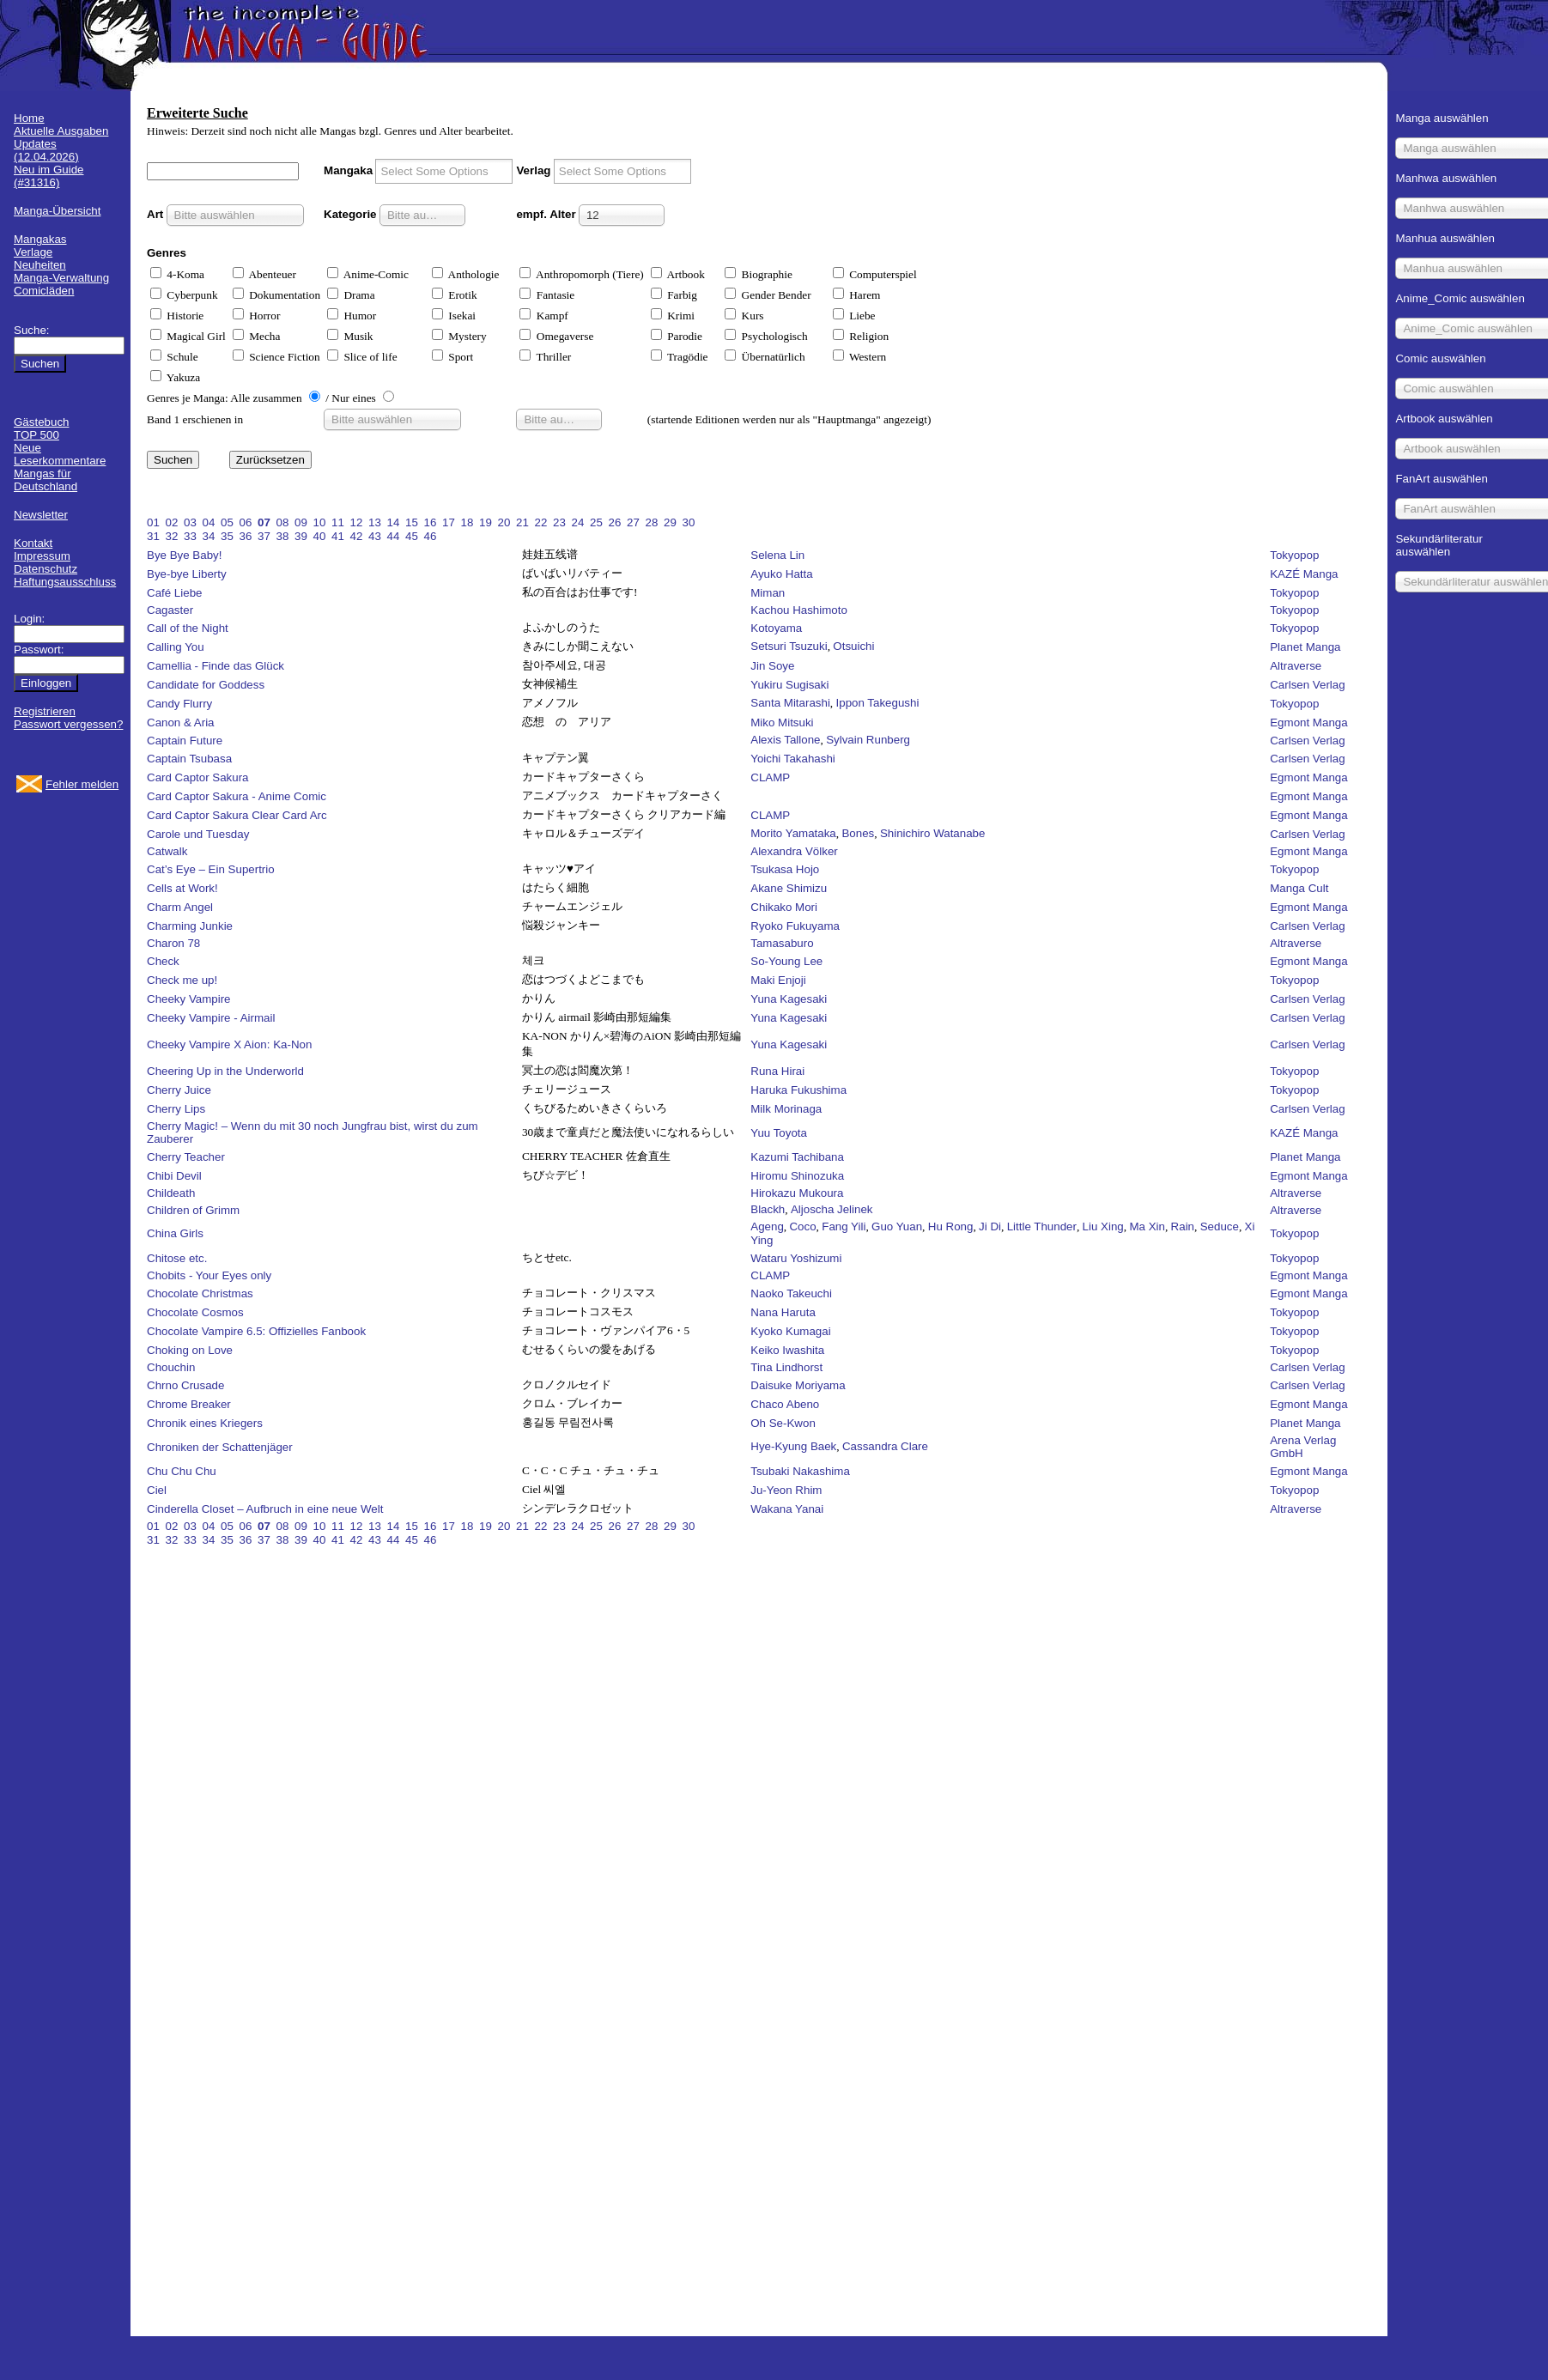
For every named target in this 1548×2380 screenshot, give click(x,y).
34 (209, 536)
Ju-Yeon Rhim (786, 1490)
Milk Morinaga (786, 1108)
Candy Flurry (179, 703)
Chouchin (171, 1367)
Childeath (171, 1193)
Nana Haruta (783, 1312)
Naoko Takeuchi (791, 1293)
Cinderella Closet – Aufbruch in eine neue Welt (265, 1509)
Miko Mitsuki (781, 722)
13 (374, 522)
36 (246, 536)
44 (393, 536)
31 (153, 536)
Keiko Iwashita (787, 1350)
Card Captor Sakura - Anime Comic (236, 796)
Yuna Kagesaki (788, 999)
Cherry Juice (179, 1090)
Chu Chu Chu (181, 1471)
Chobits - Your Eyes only (209, 1275)
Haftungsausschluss (65, 581)
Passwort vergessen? (68, 724)
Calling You (175, 647)
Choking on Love (190, 1350)
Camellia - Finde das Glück (215, 665)
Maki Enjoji (777, 980)
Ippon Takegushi (878, 702)
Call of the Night (187, 628)
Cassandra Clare (885, 1446)
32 (172, 536)
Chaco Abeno (784, 1404)
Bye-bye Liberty (187, 574)
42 (356, 536)
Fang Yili (843, 1226)
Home (29, 118)
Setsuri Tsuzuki (788, 646)
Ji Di (990, 1226)
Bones (857, 833)
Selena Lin (777, 555)
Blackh (767, 1209)
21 (522, 522)
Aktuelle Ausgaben (61, 130)
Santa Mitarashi (790, 702)
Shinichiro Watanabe (933, 833)
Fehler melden (82, 784)
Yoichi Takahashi (792, 758)
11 (337, 522)
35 (227, 536)
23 (559, 522)
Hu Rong (951, 1226)
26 (615, 522)
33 (190, 536)
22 (541, 522)
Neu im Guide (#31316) (49, 176)
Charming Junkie (190, 926)
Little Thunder (1042, 1226)
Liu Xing (1103, 1226)
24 (578, 522)
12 (356, 522)
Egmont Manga (1308, 722)
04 (209, 522)
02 (172, 522)
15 (411, 522)
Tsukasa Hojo (784, 869)
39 (300, 536)
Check (163, 961)
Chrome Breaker (189, 1404)
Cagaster (170, 610)
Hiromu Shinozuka (797, 1175)
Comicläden (44, 290)
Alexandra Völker (794, 851)
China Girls (175, 1233)
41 (337, 536)
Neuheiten (40, 264)
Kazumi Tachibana (797, 1157)
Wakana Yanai (786, 1509)
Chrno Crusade (185, 1385)
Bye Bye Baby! (184, 555)
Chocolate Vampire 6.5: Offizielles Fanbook (256, 1331)
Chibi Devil (174, 1175)
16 (430, 522)
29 (670, 522)
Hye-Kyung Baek (793, 1446)
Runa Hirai (777, 1071)
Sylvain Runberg (868, 739)
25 (596, 522)
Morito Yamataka (793, 833)
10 (319, 522)
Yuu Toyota (778, 1132)
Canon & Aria (181, 722)
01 (153, 522)
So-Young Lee (786, 961)
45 (411, 536)
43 (374, 536)
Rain (1182, 1226)
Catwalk (167, 851)
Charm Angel (180, 907)
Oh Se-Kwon (783, 1423)
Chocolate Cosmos (195, 1312)
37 (264, 536)
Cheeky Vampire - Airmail (211, 1017)
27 (633, 522)
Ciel (157, 1490)
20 (504, 522)
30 (689, 522)
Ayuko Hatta (781, 574)
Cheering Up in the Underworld (225, 1071)
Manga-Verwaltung (61, 277)
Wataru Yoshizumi (795, 1258)
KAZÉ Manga (1304, 574)
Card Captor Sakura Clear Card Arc (237, 815)
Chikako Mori (783, 907)
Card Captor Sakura (198, 777)
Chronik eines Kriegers (205, 1423)
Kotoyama (776, 628)
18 (467, 522)
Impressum (42, 555)
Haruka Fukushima (798, 1090)
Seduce (1219, 1226)
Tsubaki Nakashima (800, 1471)
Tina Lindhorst (786, 1367)
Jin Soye (772, 665)
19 (485, 522)
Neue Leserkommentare (60, 454)
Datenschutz (45, 568)
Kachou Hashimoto (798, 610)
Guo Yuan (896, 1226)
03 (190, 522)
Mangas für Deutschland (45, 480)
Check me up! (182, 980)
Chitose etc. (177, 1258)
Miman (767, 592)
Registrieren (45, 711)
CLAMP (770, 777)
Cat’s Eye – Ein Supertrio (211, 869)
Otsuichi (853, 646)
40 (319, 536)
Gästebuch (41, 422)
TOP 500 (36, 434)
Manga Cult (1299, 888)
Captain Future (184, 740)
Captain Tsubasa (189, 758)
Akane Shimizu (788, 888)
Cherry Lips (176, 1108)
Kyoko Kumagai (790, 1331)
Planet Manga (1305, 647)
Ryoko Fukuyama (795, 926)
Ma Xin (1146, 1226)
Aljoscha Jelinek (832, 1209)
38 (282, 536)
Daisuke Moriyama (797, 1385)
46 (430, 536)
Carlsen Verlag (1307, 684)
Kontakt (33, 543)
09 (300, 522)
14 (393, 522)
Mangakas (40, 239)
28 (652, 522)
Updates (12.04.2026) (46, 150)
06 (246, 522)
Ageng (767, 1226)
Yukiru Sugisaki (789, 684)
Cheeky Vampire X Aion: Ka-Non (229, 1044)
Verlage (33, 252)
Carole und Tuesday (198, 834)
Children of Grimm (193, 1210)
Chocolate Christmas (200, 1293)
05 (227, 522)
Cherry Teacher (186, 1157)
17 (448, 522)
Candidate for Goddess (205, 684)
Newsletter (41, 514)
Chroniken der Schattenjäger (220, 1447)
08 (282, 522)
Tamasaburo (781, 943)
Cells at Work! (182, 888)
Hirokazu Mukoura (796, 1193)
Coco (802, 1226)
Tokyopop (1294, 555)
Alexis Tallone (785, 739)
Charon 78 (173, 943)
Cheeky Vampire (189, 999)
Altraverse (1295, 665)
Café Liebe (174, 592)
